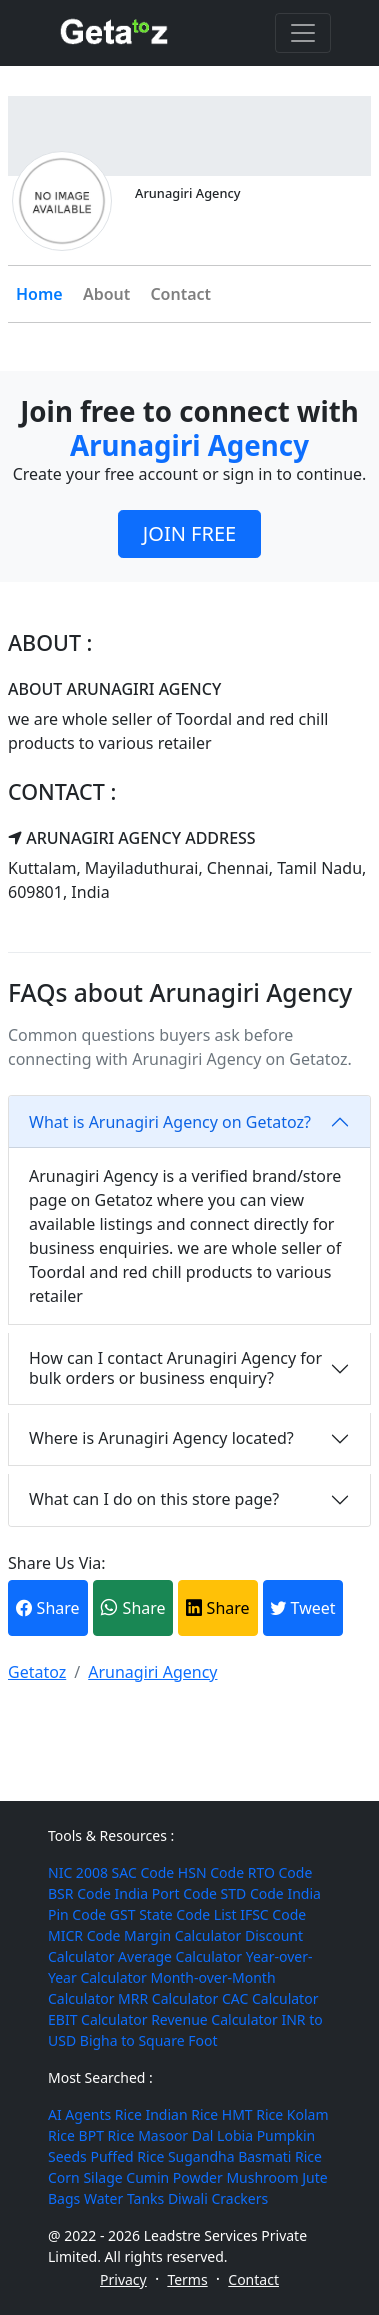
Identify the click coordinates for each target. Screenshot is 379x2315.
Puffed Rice (127, 2156)
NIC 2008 (78, 1872)
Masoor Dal (175, 2135)
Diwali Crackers (218, 2198)
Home (39, 294)
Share (47, 1608)
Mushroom (262, 2177)
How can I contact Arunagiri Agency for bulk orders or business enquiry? (175, 1367)
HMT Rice (252, 2114)
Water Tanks (124, 2198)
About (106, 294)
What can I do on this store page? (154, 1499)
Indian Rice (181, 2114)
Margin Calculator (182, 1935)
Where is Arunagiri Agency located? (161, 1438)
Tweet (302, 1608)
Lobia (235, 2135)
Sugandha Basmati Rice (245, 2156)
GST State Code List (173, 1914)
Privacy (123, 2279)
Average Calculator (180, 1956)
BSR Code (79, 1893)
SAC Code (143, 1872)
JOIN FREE (189, 533)
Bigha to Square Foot (149, 2040)
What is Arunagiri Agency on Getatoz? (170, 1122)
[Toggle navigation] (303, 33)
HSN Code (211, 1872)
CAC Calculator (270, 1998)
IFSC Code (273, 1914)
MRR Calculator (168, 1998)
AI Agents (79, 2114)
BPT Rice (107, 2135)
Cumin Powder (174, 2177)
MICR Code (84, 1935)
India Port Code (166, 1893)
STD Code (252, 1893)
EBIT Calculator (98, 2019)
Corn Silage (85, 2177)
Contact (180, 294)
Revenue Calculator (214, 2019)
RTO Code (280, 1872)
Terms (187, 2279)
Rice (128, 2114)
